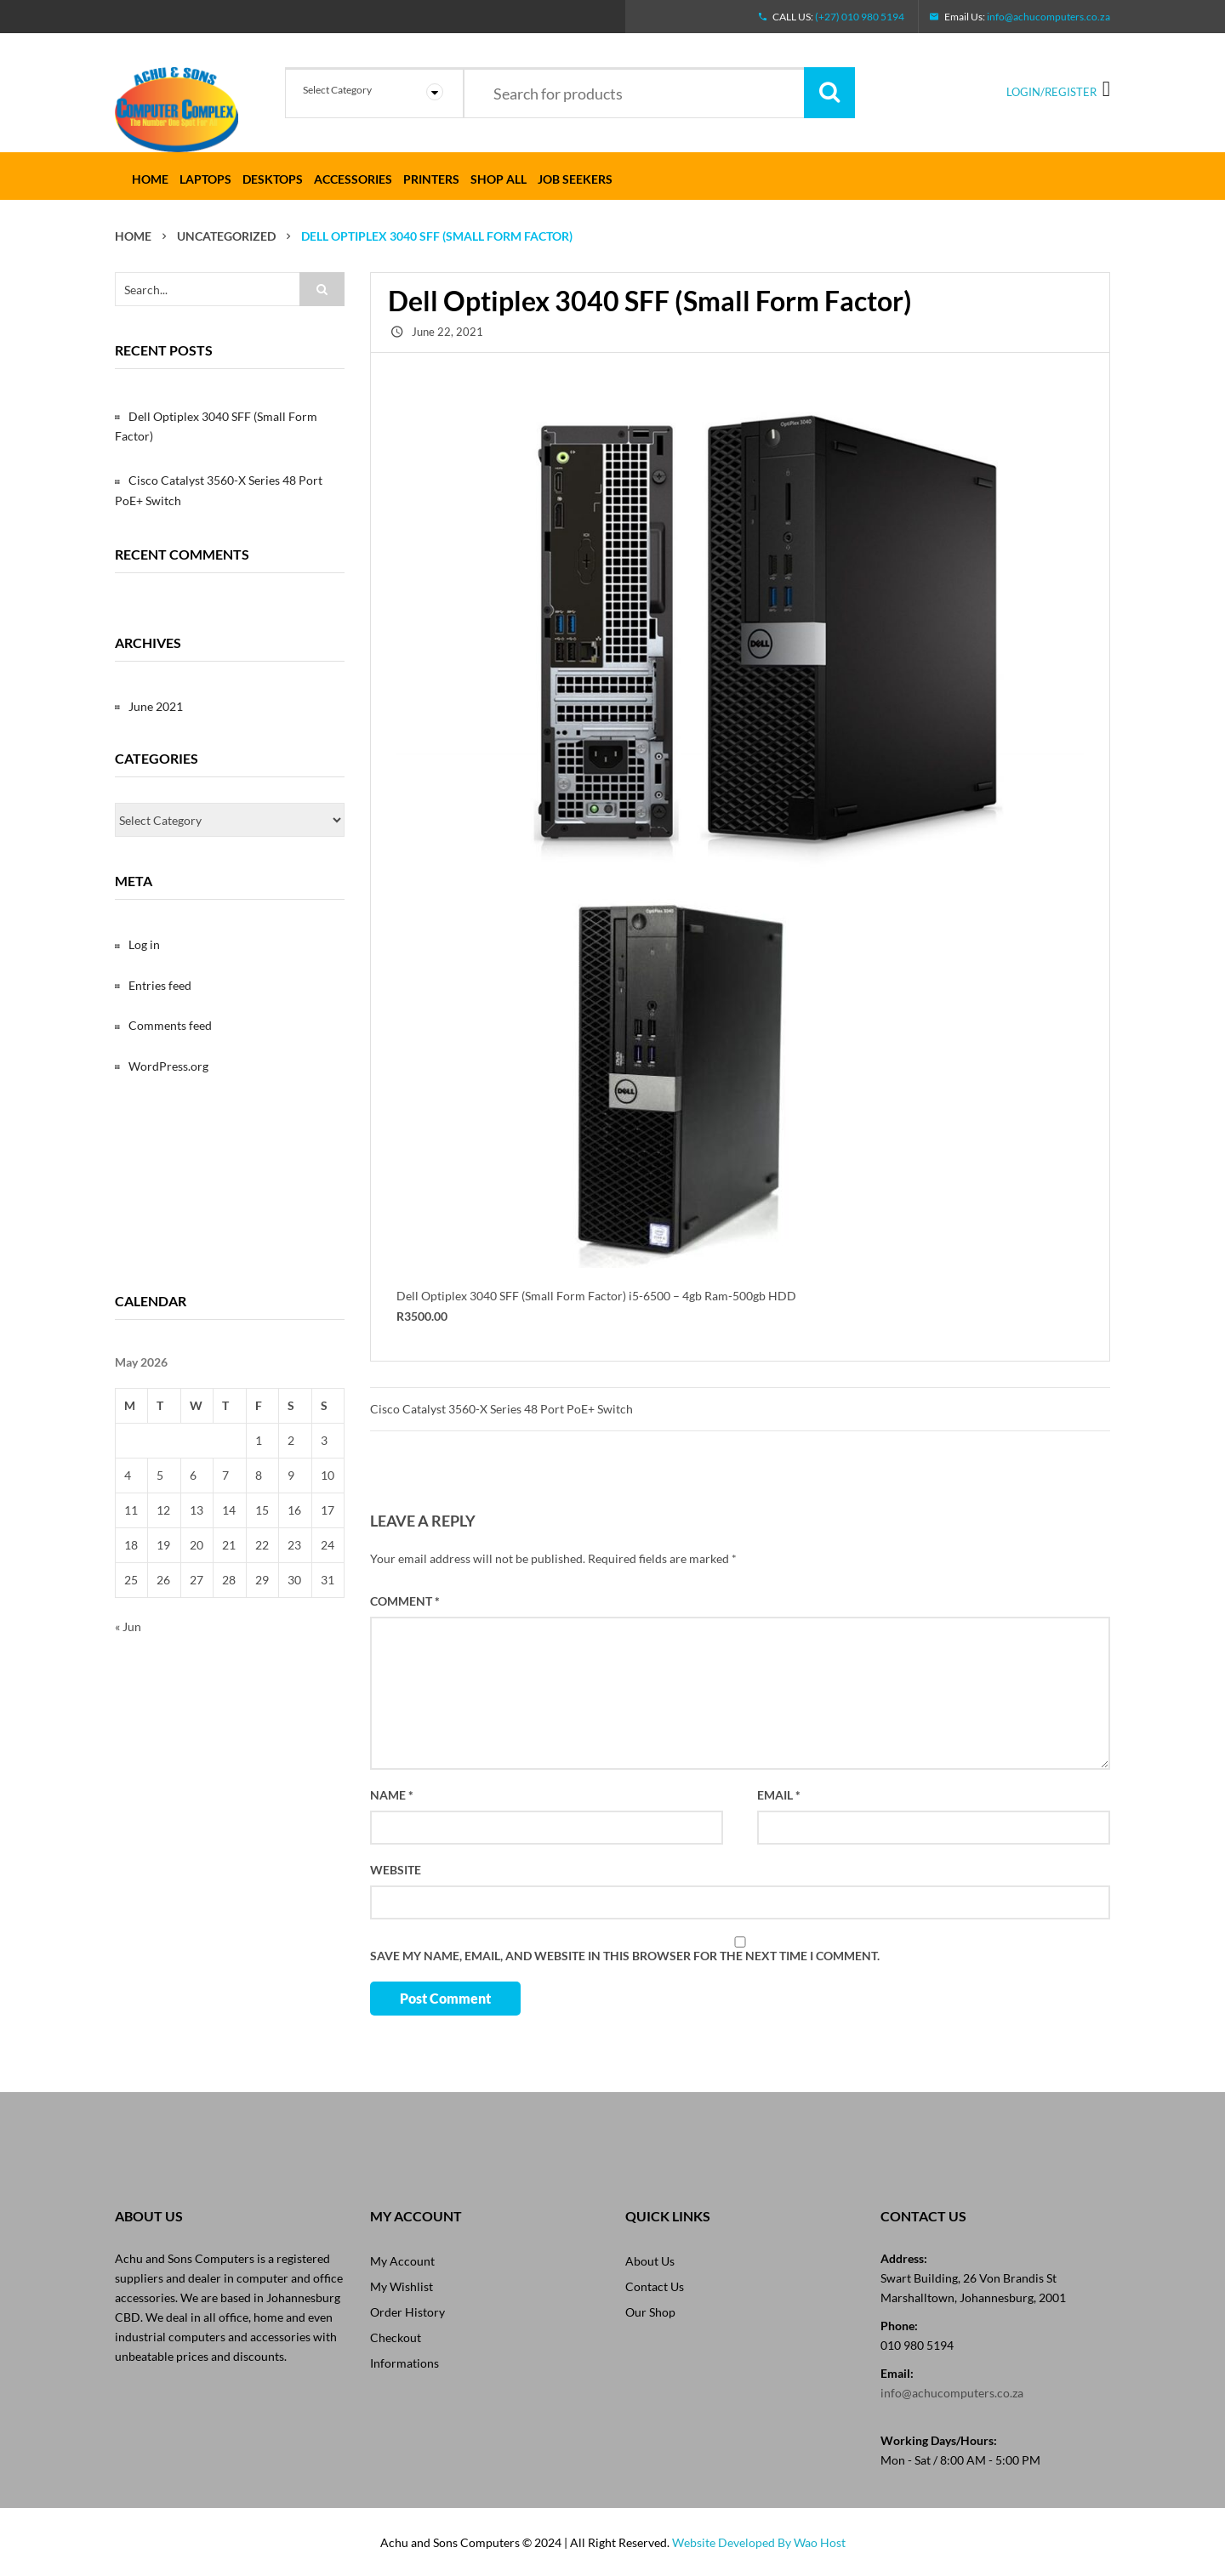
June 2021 (155, 706)
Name (391, 1795)
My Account (402, 2261)
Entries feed (159, 985)
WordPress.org (168, 1066)
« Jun (128, 1626)
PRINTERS (431, 179)
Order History (407, 2312)
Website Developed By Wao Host (759, 2542)
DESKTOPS (272, 179)
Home (150, 179)
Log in (144, 944)
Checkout (395, 2337)
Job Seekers (575, 179)
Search (829, 92)
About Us (650, 2261)
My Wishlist (401, 2286)
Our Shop (650, 2312)
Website (395, 1869)
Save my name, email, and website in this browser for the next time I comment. (625, 1955)
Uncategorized (226, 236)
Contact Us (654, 2286)
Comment (405, 1601)
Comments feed (170, 1025)
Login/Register (1051, 92)
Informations (404, 2363)
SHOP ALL (498, 179)
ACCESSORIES (353, 179)
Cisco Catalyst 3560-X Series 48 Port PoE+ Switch (501, 1409)
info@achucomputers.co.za (1048, 16)
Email (779, 1795)
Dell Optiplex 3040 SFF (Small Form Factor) (216, 426)
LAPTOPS (205, 179)
